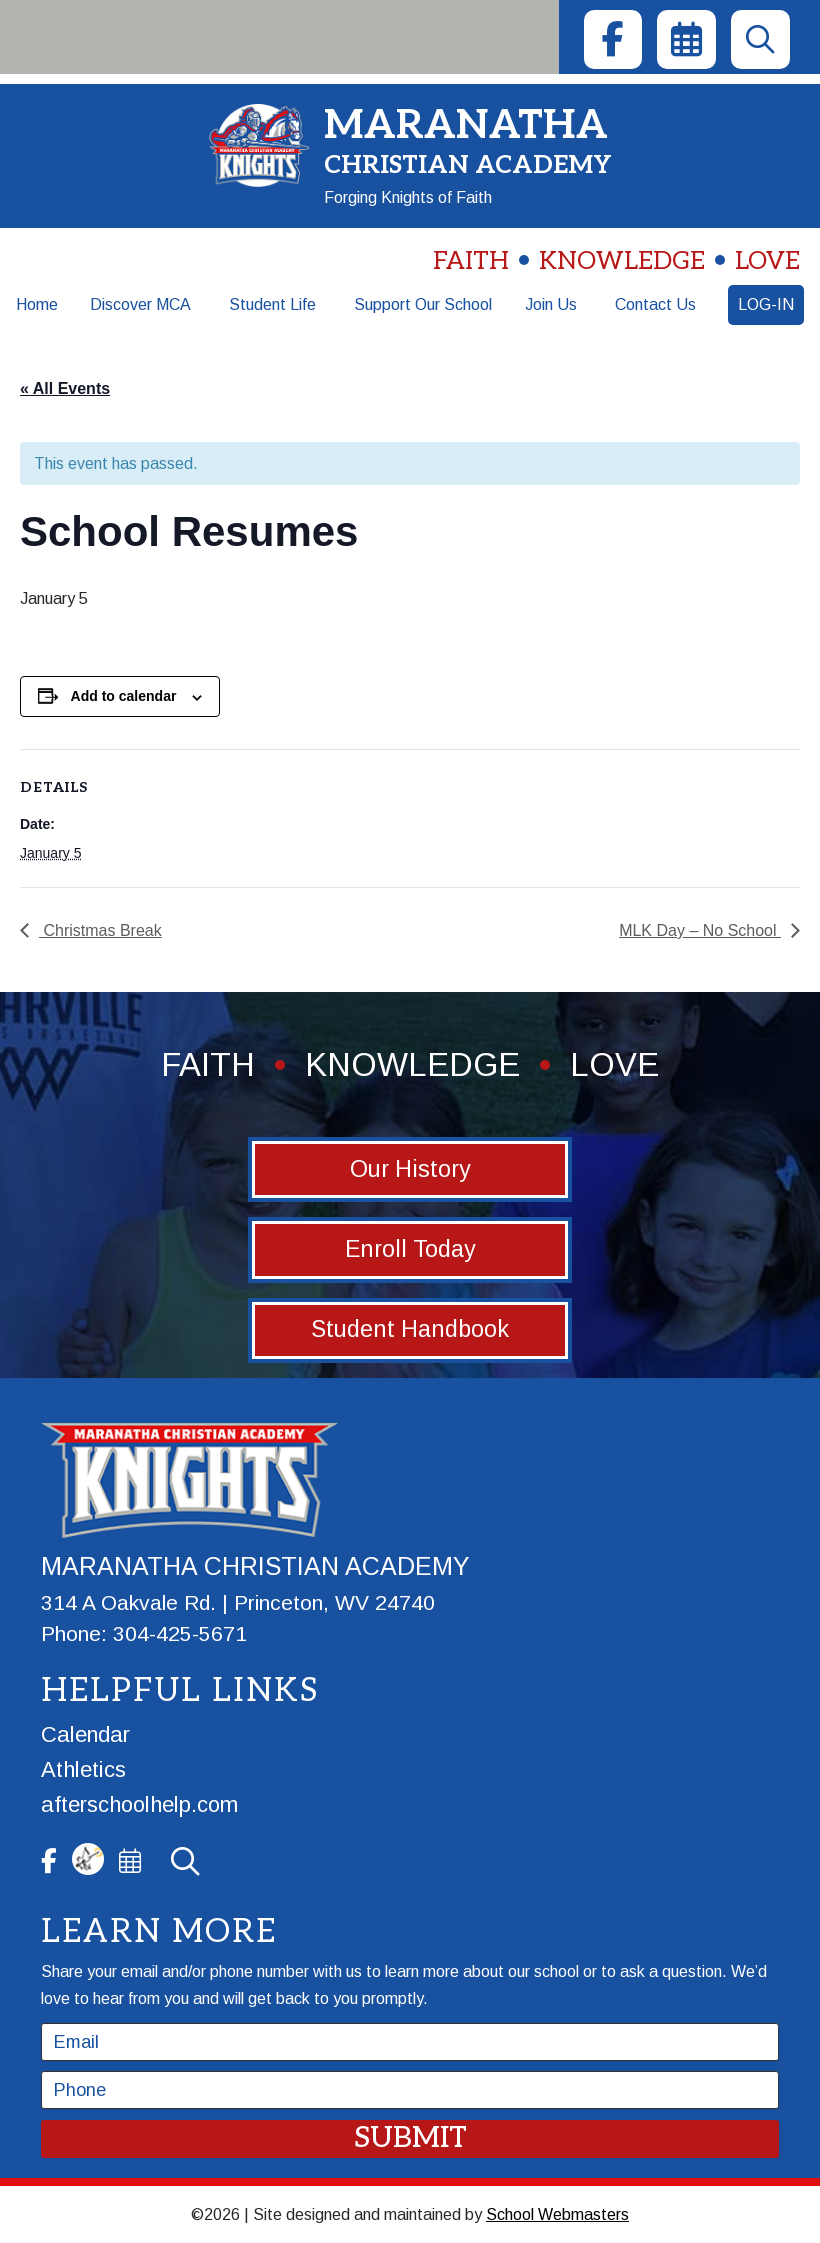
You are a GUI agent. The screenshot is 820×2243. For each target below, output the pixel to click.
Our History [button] (410, 1169)
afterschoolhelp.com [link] (139, 1804)
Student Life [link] (272, 304)
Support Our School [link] (423, 304)
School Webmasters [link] (557, 2214)
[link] (613, 39)
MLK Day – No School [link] (700, 930)
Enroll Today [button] (410, 1249)
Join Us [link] (551, 304)
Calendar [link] (85, 1734)
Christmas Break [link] (100, 930)
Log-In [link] (766, 304)
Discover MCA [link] (140, 304)
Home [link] (37, 304)
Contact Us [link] (655, 304)
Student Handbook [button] (410, 1329)
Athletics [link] (83, 1769)
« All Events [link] (65, 388)
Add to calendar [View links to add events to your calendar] (124, 696)
